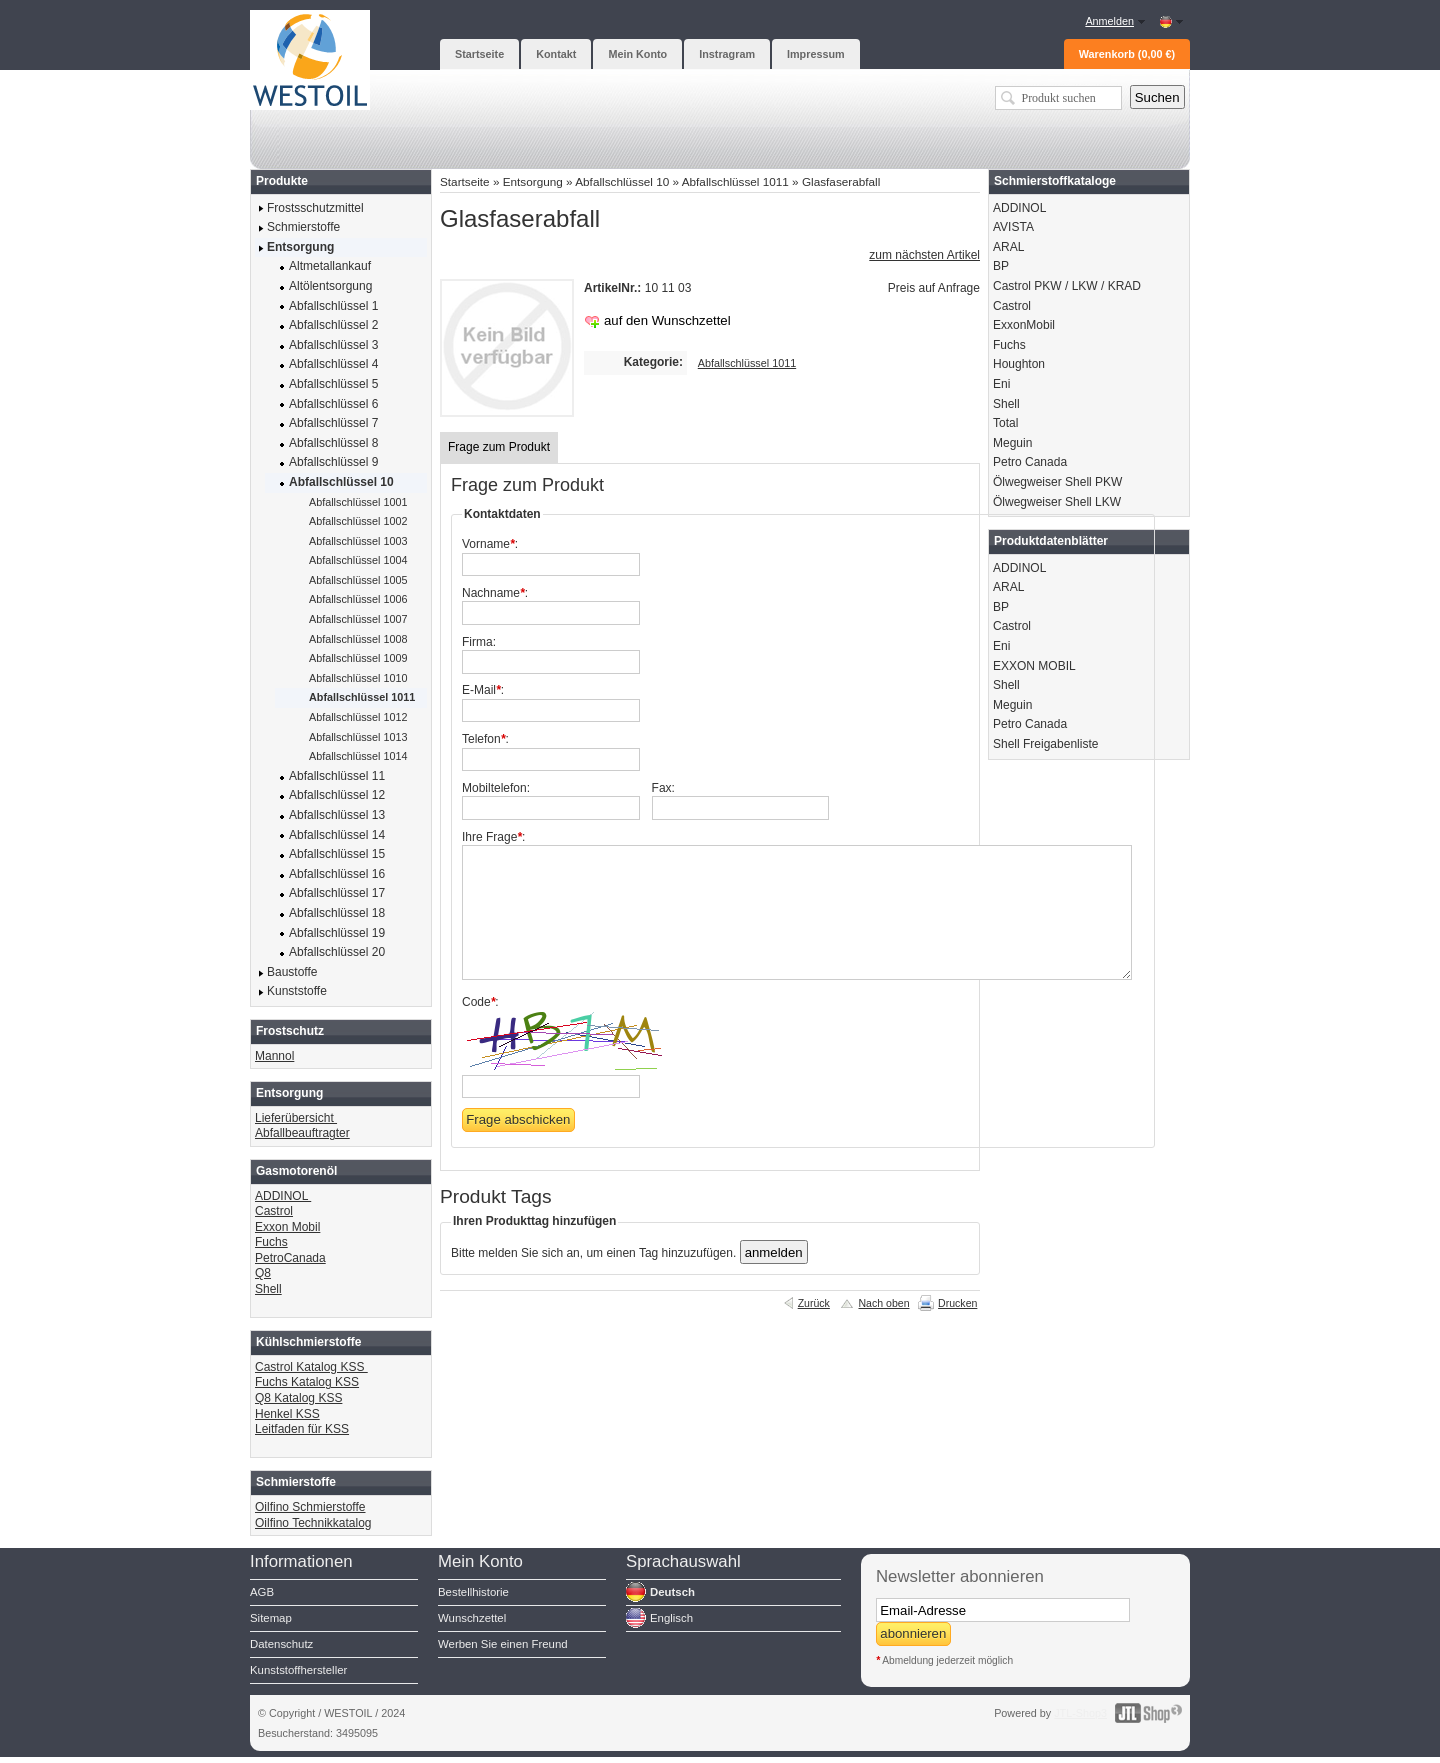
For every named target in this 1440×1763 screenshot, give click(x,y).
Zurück (814, 1303)
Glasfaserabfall (841, 181)
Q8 (263, 1273)
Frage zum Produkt (499, 447)
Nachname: (495, 593)
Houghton (1019, 364)
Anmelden (1109, 21)
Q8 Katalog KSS (298, 1398)
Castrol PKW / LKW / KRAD (1067, 286)
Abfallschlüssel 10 (622, 181)
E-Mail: (483, 690)
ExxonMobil (1024, 325)
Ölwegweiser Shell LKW (1057, 502)
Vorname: (490, 544)
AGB (262, 1592)
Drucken (957, 1303)
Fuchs (271, 1242)
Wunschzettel (472, 1618)
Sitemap (271, 1618)
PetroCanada (290, 1258)
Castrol (274, 1211)
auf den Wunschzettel (667, 320)
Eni (1001, 384)
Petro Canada (1030, 462)
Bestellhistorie (473, 1592)
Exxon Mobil (287, 1227)
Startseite (465, 181)
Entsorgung (533, 181)
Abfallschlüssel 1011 (735, 181)
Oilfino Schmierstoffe (310, 1507)
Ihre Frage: (493, 837)
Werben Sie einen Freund (503, 1644)
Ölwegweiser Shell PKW (1057, 482)
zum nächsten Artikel (924, 255)
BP (1001, 266)
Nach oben (883, 1303)
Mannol (274, 1056)
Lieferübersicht (296, 1118)
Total (1005, 423)
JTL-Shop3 (1080, 1713)
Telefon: (485, 739)
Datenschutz (281, 1644)
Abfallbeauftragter (302, 1133)
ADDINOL (283, 1196)
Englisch (671, 1618)
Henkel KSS (287, 1414)
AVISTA (1013, 227)
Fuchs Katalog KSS (307, 1382)
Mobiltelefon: (496, 788)
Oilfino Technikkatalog (313, 1523)
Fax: (663, 788)
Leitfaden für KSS (302, 1429)
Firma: (479, 642)
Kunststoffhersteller (298, 1670)
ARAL (1008, 247)
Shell (268, 1289)
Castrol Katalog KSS (311, 1367)
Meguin (1012, 443)
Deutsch (672, 1592)
